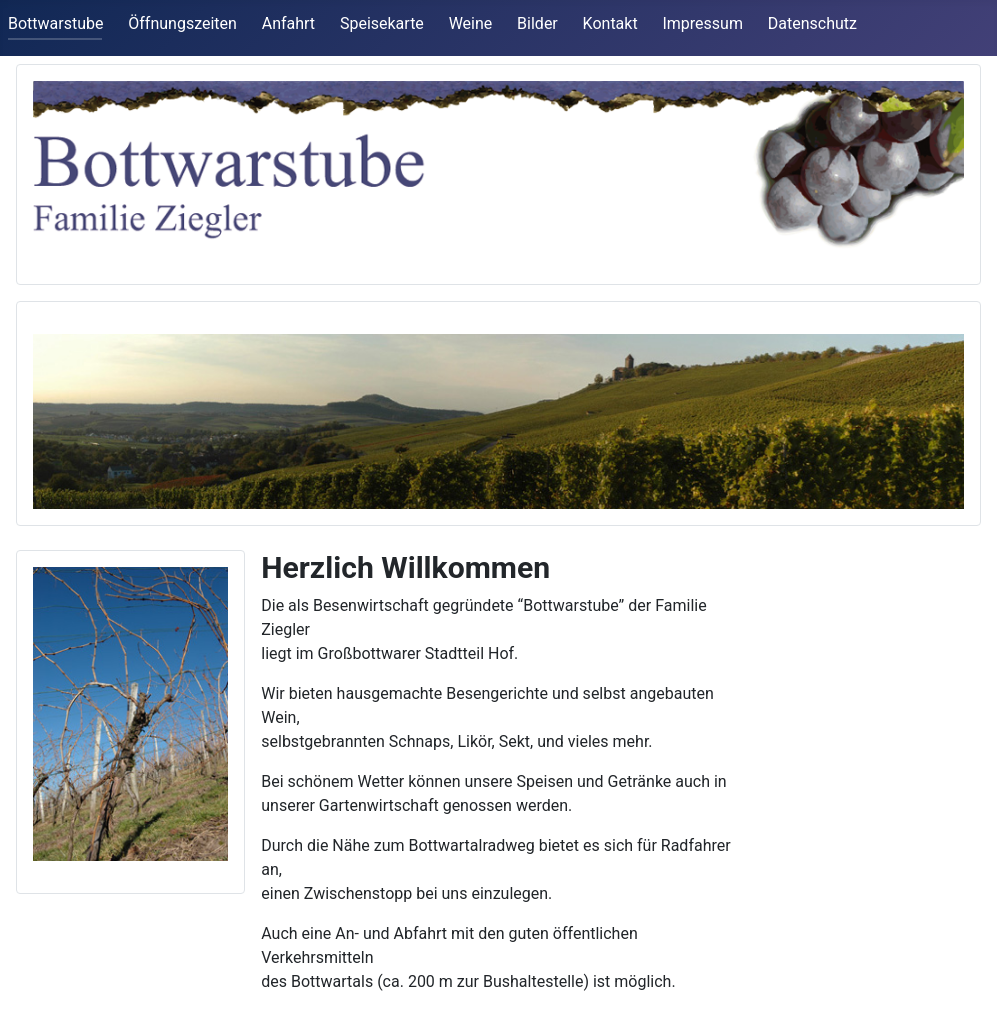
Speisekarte (382, 23)
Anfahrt (288, 23)
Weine (471, 23)
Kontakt (610, 23)
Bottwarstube (56, 23)
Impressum (702, 23)
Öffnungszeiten (182, 23)
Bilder (537, 23)
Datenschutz (812, 23)
